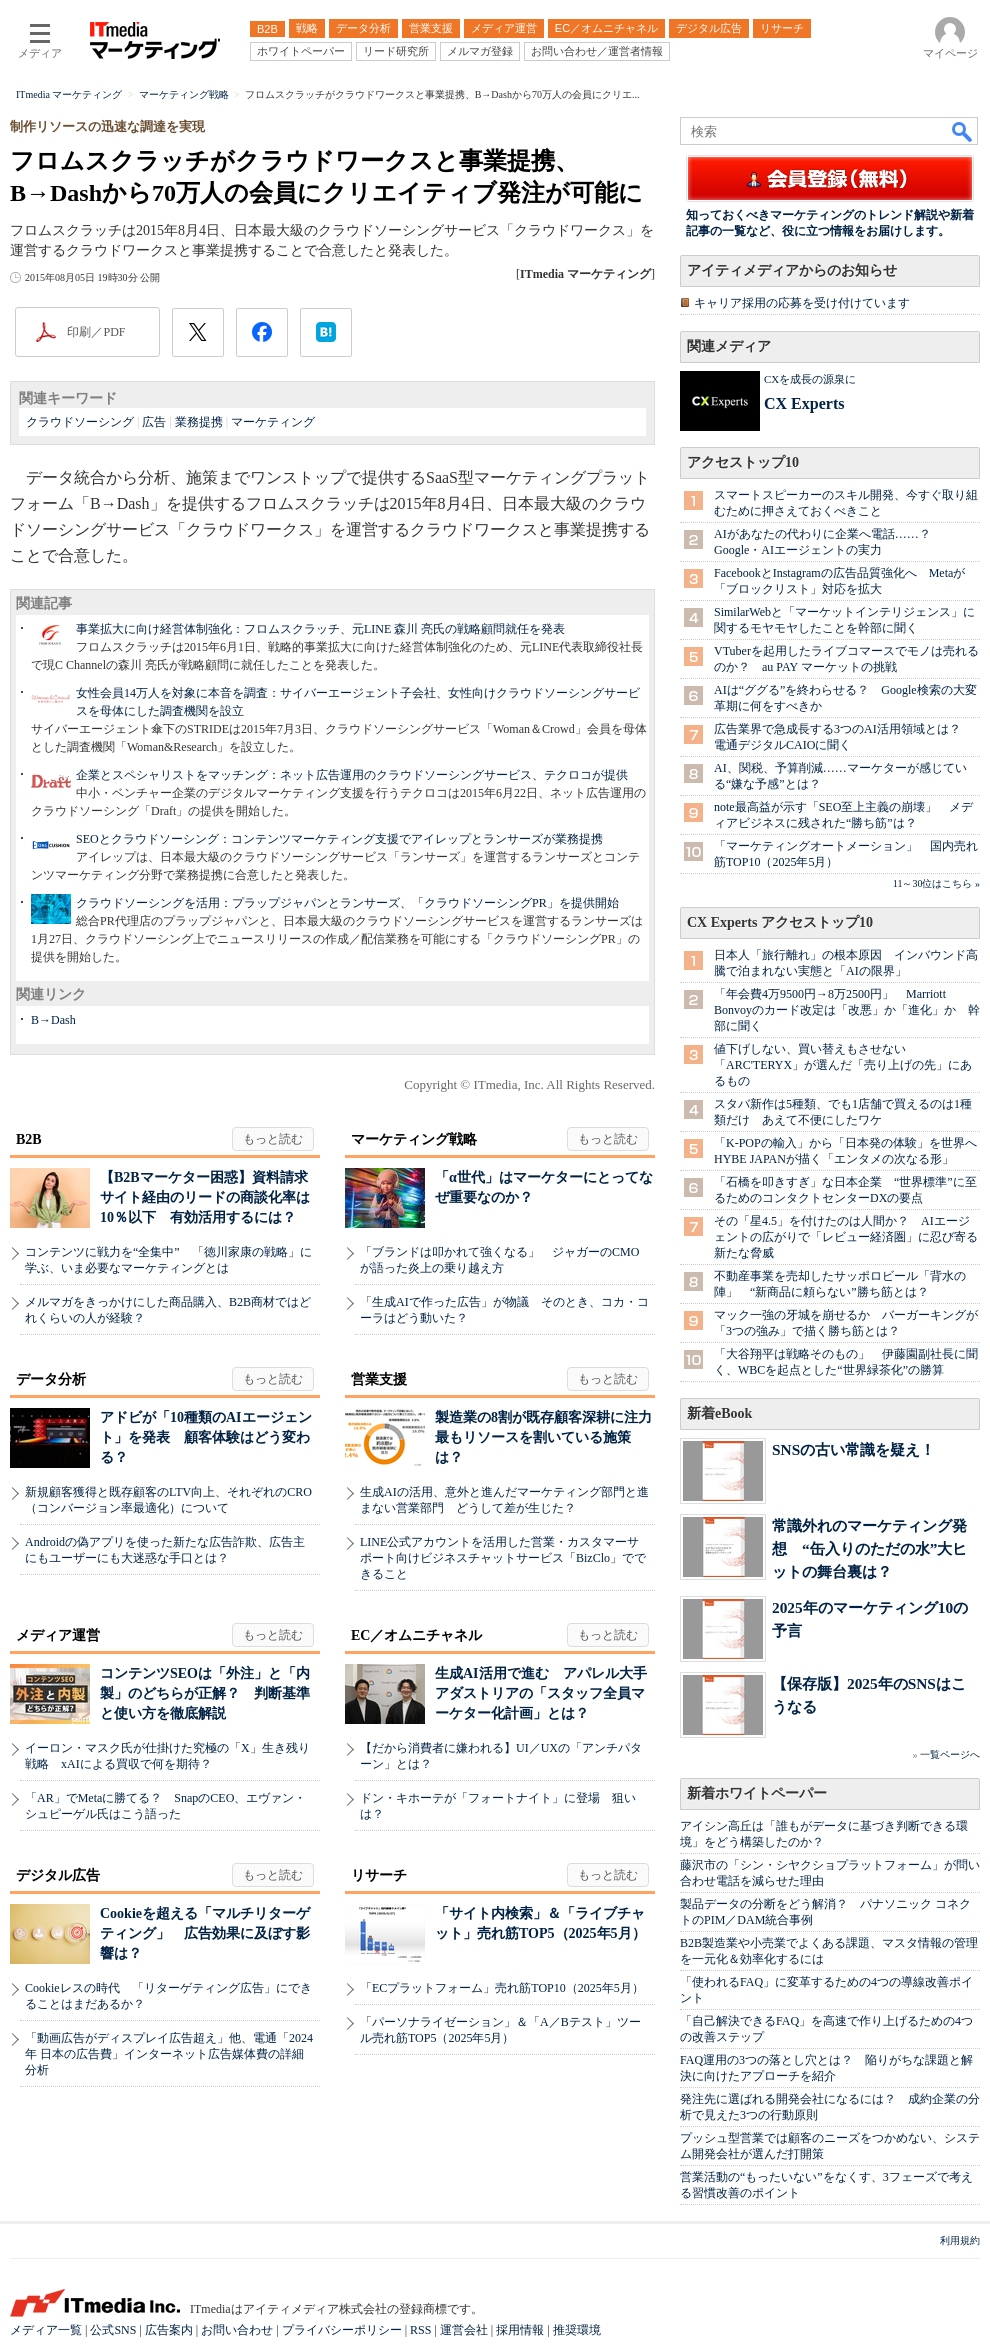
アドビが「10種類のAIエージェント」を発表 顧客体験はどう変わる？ (206, 1437)
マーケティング (273, 422)
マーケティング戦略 (414, 1139)
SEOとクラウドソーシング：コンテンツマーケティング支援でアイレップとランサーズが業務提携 (339, 839)
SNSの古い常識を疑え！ (853, 1449)
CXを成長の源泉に (810, 379)
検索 (963, 131)
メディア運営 (58, 1635)
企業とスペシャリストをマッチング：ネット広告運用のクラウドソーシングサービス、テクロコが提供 (352, 775)
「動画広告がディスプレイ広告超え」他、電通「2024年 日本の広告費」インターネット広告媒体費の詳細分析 (169, 2054)
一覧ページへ (950, 1754)
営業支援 (379, 1379)
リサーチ (379, 1875)
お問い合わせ (237, 2330)
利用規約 (960, 2240)
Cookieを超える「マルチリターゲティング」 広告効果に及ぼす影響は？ (205, 1933)
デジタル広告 (58, 1875)
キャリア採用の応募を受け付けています (802, 303)
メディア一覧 (46, 2330)
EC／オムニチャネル (416, 1635)
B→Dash (53, 1020)
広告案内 (169, 2330)
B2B (29, 1139)
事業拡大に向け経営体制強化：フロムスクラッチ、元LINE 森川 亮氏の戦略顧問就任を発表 (320, 629)
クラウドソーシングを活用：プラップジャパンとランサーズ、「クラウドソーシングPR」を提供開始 (347, 903)
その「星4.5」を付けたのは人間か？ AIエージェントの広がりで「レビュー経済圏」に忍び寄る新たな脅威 (846, 1237)
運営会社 (464, 2330)
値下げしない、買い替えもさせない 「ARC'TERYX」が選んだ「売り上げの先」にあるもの (843, 1065)
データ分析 (51, 1379)
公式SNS (113, 2330)
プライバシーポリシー (342, 2330)
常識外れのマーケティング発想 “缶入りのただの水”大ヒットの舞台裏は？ (869, 1548)
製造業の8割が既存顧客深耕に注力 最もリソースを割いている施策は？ (550, 1437)
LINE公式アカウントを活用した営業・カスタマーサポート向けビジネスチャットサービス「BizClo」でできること (503, 1558)
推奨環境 (577, 2330)
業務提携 (199, 422)
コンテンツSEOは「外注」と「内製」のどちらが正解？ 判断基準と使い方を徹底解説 (205, 1693)
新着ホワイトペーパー (757, 1793)
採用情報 (520, 2330)
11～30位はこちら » (936, 883)
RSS (420, 2330)
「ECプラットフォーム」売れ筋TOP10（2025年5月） (502, 1988)
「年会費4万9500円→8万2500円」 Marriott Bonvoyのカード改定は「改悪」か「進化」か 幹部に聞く (847, 1010)
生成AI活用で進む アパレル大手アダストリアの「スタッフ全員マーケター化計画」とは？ (541, 1693)
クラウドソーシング (80, 422)
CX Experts (804, 403)
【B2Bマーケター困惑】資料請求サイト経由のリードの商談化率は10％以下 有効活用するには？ (205, 1197)
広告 (154, 422)
